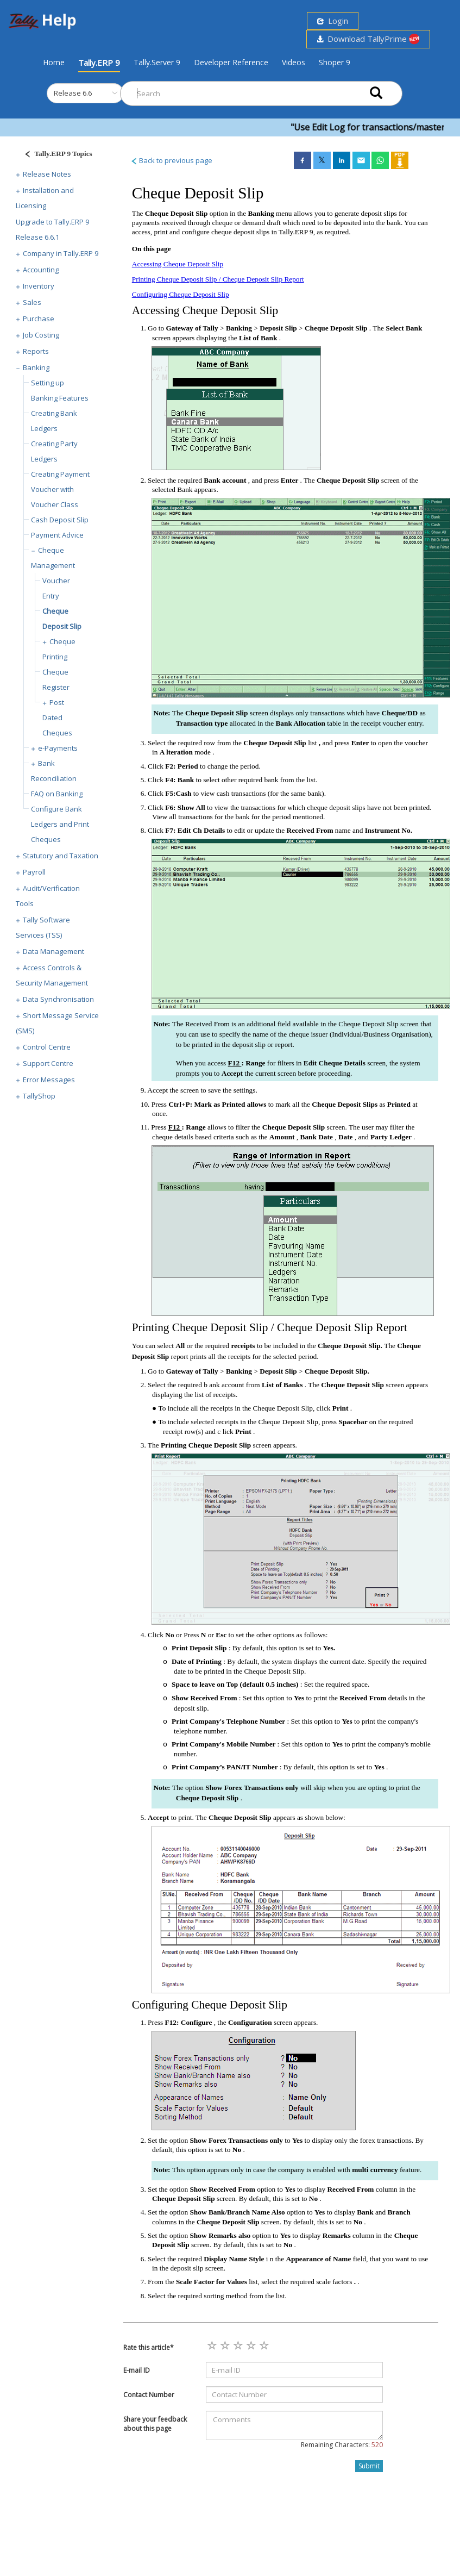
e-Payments (58, 748)
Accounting (41, 270)
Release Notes (47, 174)
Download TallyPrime (368, 39)
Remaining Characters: (342, 2444)
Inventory (38, 286)
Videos (293, 62)
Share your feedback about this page (155, 2424)
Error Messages (49, 1079)
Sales (32, 302)
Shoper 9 (334, 62)
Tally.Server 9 (157, 62)
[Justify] (55, 155)
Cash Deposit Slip (60, 520)
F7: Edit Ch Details (195, 830)
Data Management (53, 951)
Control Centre (47, 1047)
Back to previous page (171, 160)
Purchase (38, 318)
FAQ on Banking (57, 794)
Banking (36, 367)
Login (332, 20)
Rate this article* (148, 2347)
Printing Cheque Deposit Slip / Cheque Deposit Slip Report (218, 279)
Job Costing (41, 335)
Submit (369, 2466)
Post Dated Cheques (57, 717)
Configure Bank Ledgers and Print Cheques (60, 824)
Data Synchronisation (58, 999)
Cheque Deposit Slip (349, 480)
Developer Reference (231, 62)
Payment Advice (57, 535)
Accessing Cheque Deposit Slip (177, 264)
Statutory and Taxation (60, 855)
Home (54, 62)
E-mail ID (136, 2370)
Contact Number (148, 2394)
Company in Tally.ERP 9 (60, 253)
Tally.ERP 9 (99, 62)
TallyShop (39, 1096)
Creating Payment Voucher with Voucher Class (60, 489)
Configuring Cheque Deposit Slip (180, 294)
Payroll (34, 872)
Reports (36, 351)
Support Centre (48, 1063)
